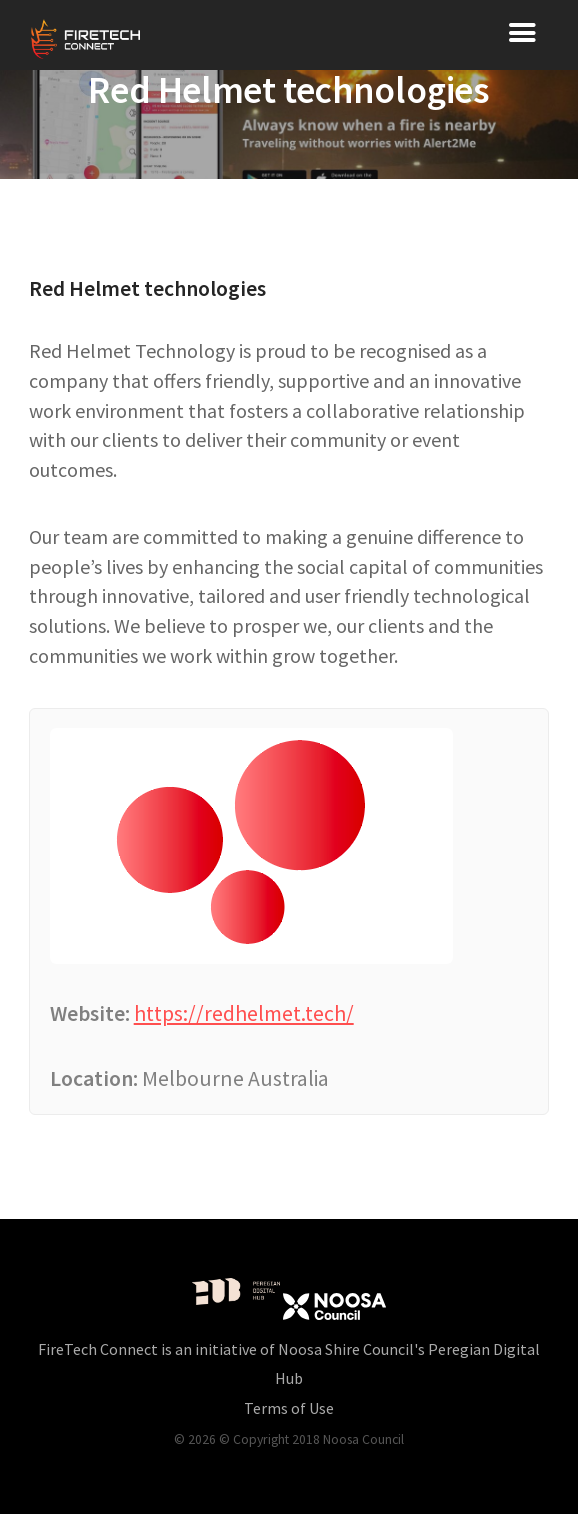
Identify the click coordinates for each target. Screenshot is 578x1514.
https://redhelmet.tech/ (244, 1013)
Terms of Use (289, 1408)
